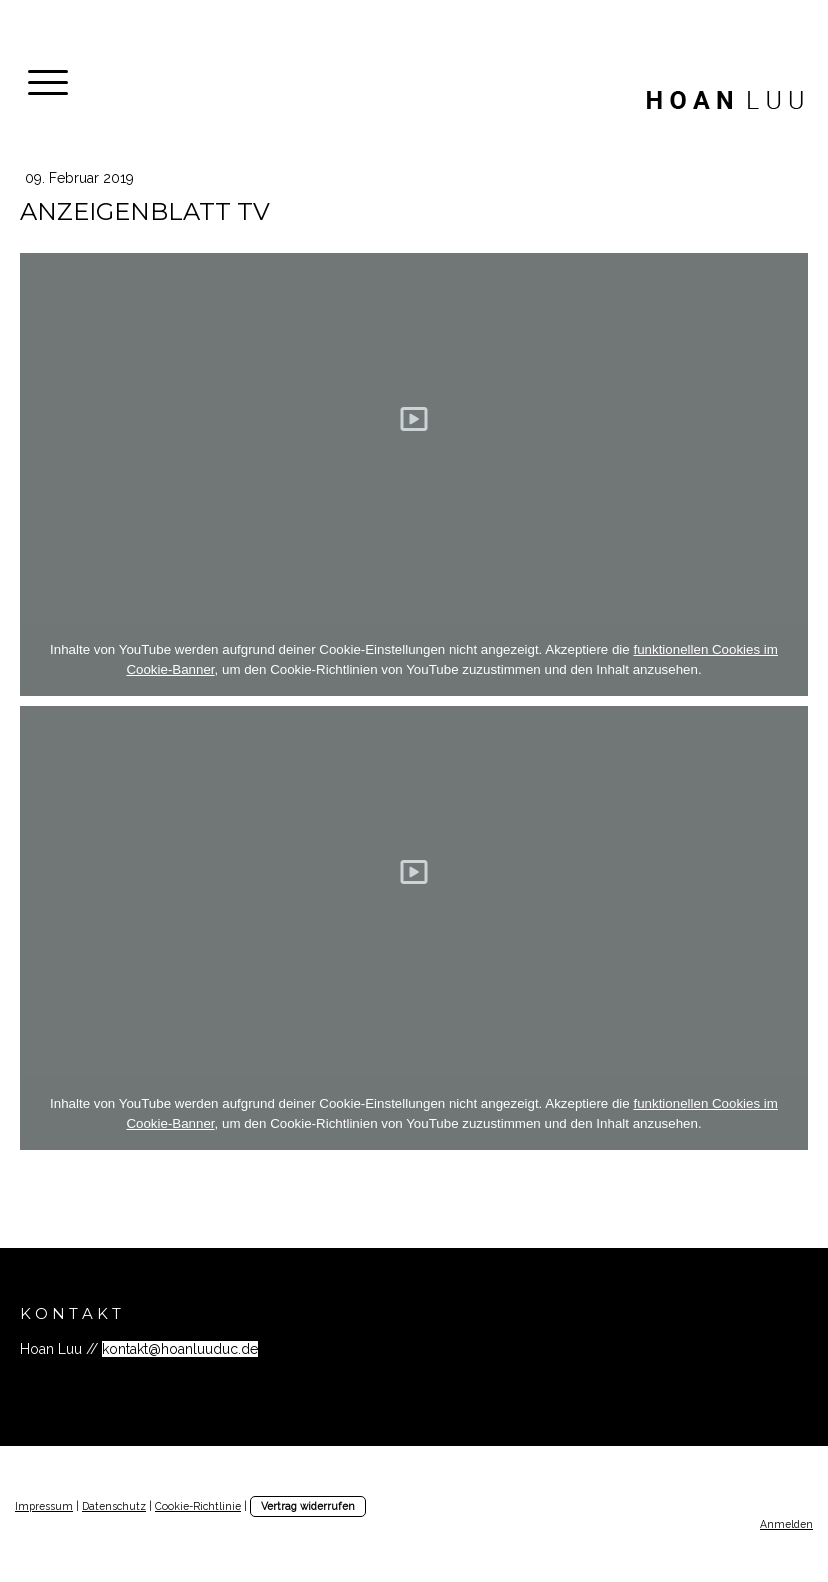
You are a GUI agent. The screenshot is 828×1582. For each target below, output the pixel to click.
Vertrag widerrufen (308, 1506)
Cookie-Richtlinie (198, 1506)
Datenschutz (114, 1506)
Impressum (44, 1506)
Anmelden (786, 1524)
